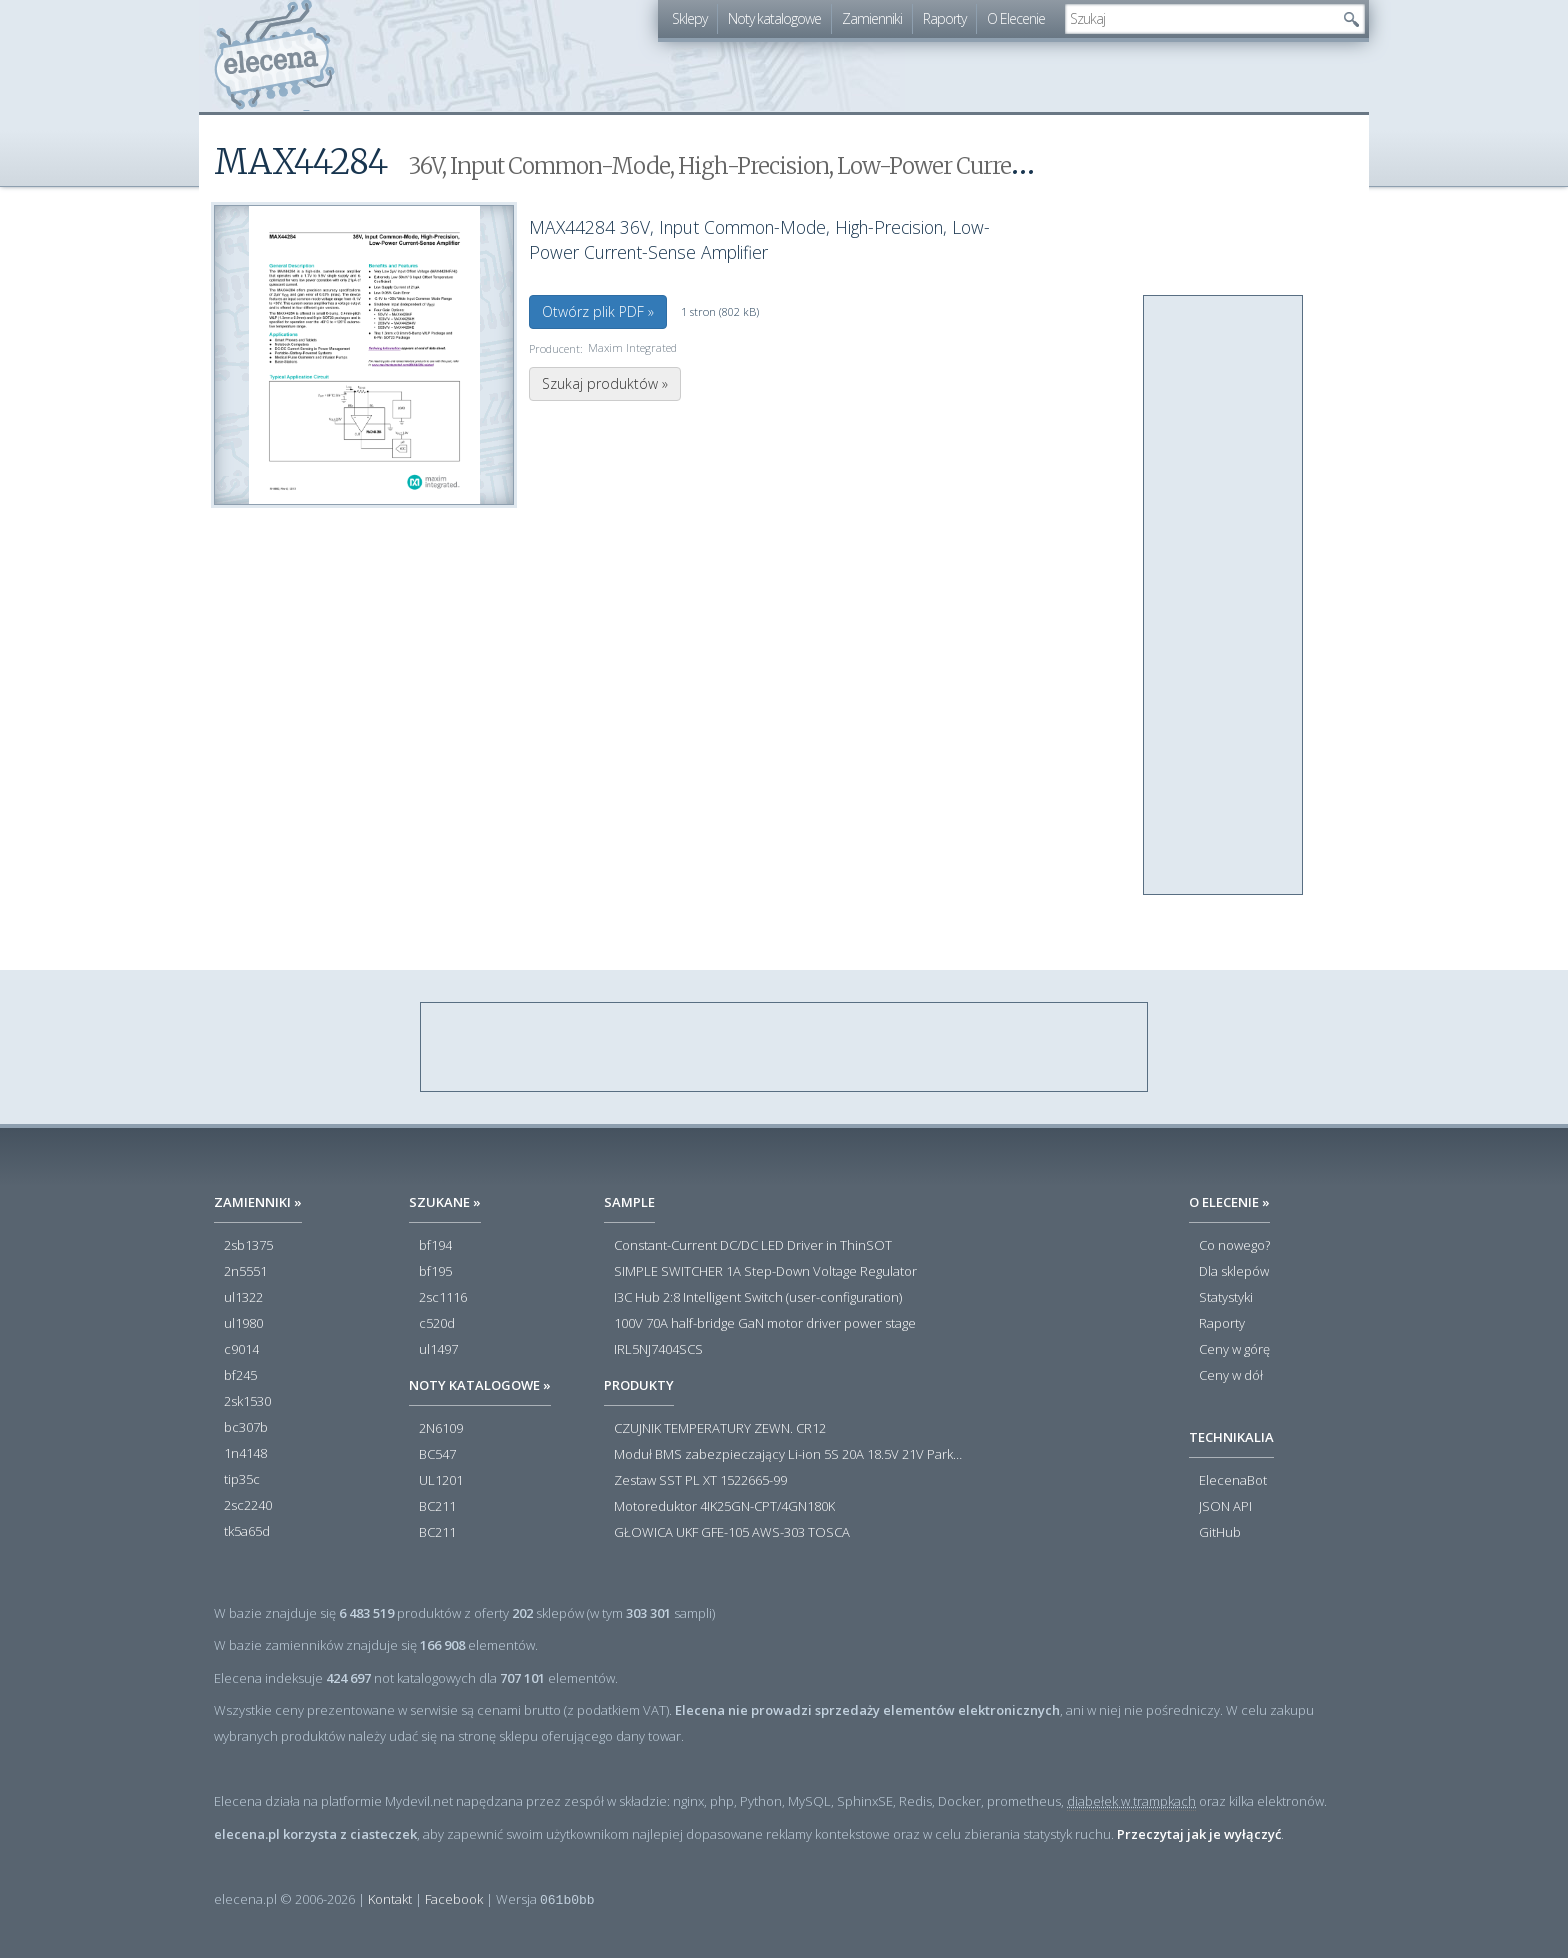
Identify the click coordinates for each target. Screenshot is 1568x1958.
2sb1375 (248, 1246)
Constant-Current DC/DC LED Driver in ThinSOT (753, 1246)
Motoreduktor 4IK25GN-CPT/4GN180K (724, 1507)
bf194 (435, 1246)
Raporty (944, 18)
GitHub (1220, 1533)
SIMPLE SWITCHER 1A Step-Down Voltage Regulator (765, 1272)
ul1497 (438, 1350)
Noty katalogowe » (480, 1385)
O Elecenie (1016, 18)
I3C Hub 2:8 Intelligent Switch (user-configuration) (758, 1298)
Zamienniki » (258, 1202)
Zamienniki (872, 18)
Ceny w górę (1234, 1350)
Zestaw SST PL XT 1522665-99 (700, 1481)
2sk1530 (247, 1402)
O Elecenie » (1229, 1202)
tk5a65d (247, 1532)
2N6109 (441, 1429)
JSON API (1225, 1507)
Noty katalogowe (774, 18)
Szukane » (445, 1202)
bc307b (246, 1428)
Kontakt (390, 1899)
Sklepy (689, 18)
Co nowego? (1234, 1246)
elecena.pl (274, 55)
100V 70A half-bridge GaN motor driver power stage (765, 1324)
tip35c (242, 1480)
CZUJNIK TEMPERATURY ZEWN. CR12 (720, 1429)
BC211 (437, 1507)
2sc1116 (443, 1298)
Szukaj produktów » (605, 383)
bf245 (240, 1376)
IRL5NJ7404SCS (658, 1350)
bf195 (435, 1272)
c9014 (241, 1350)
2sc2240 (248, 1506)
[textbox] (1200, 19)
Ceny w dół (1231, 1376)
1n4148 (245, 1454)
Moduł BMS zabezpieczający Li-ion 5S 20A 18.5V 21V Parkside (789, 1455)
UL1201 (441, 1481)
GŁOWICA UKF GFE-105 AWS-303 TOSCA (732, 1533)
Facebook (454, 1899)
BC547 (437, 1455)
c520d (437, 1324)
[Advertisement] (1224, 596)
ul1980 (243, 1324)
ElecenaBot (1233, 1481)
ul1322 (243, 1298)
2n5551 (245, 1272)
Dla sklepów (1234, 1272)
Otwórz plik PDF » (598, 311)
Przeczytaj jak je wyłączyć (1199, 1834)
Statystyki (1226, 1298)
